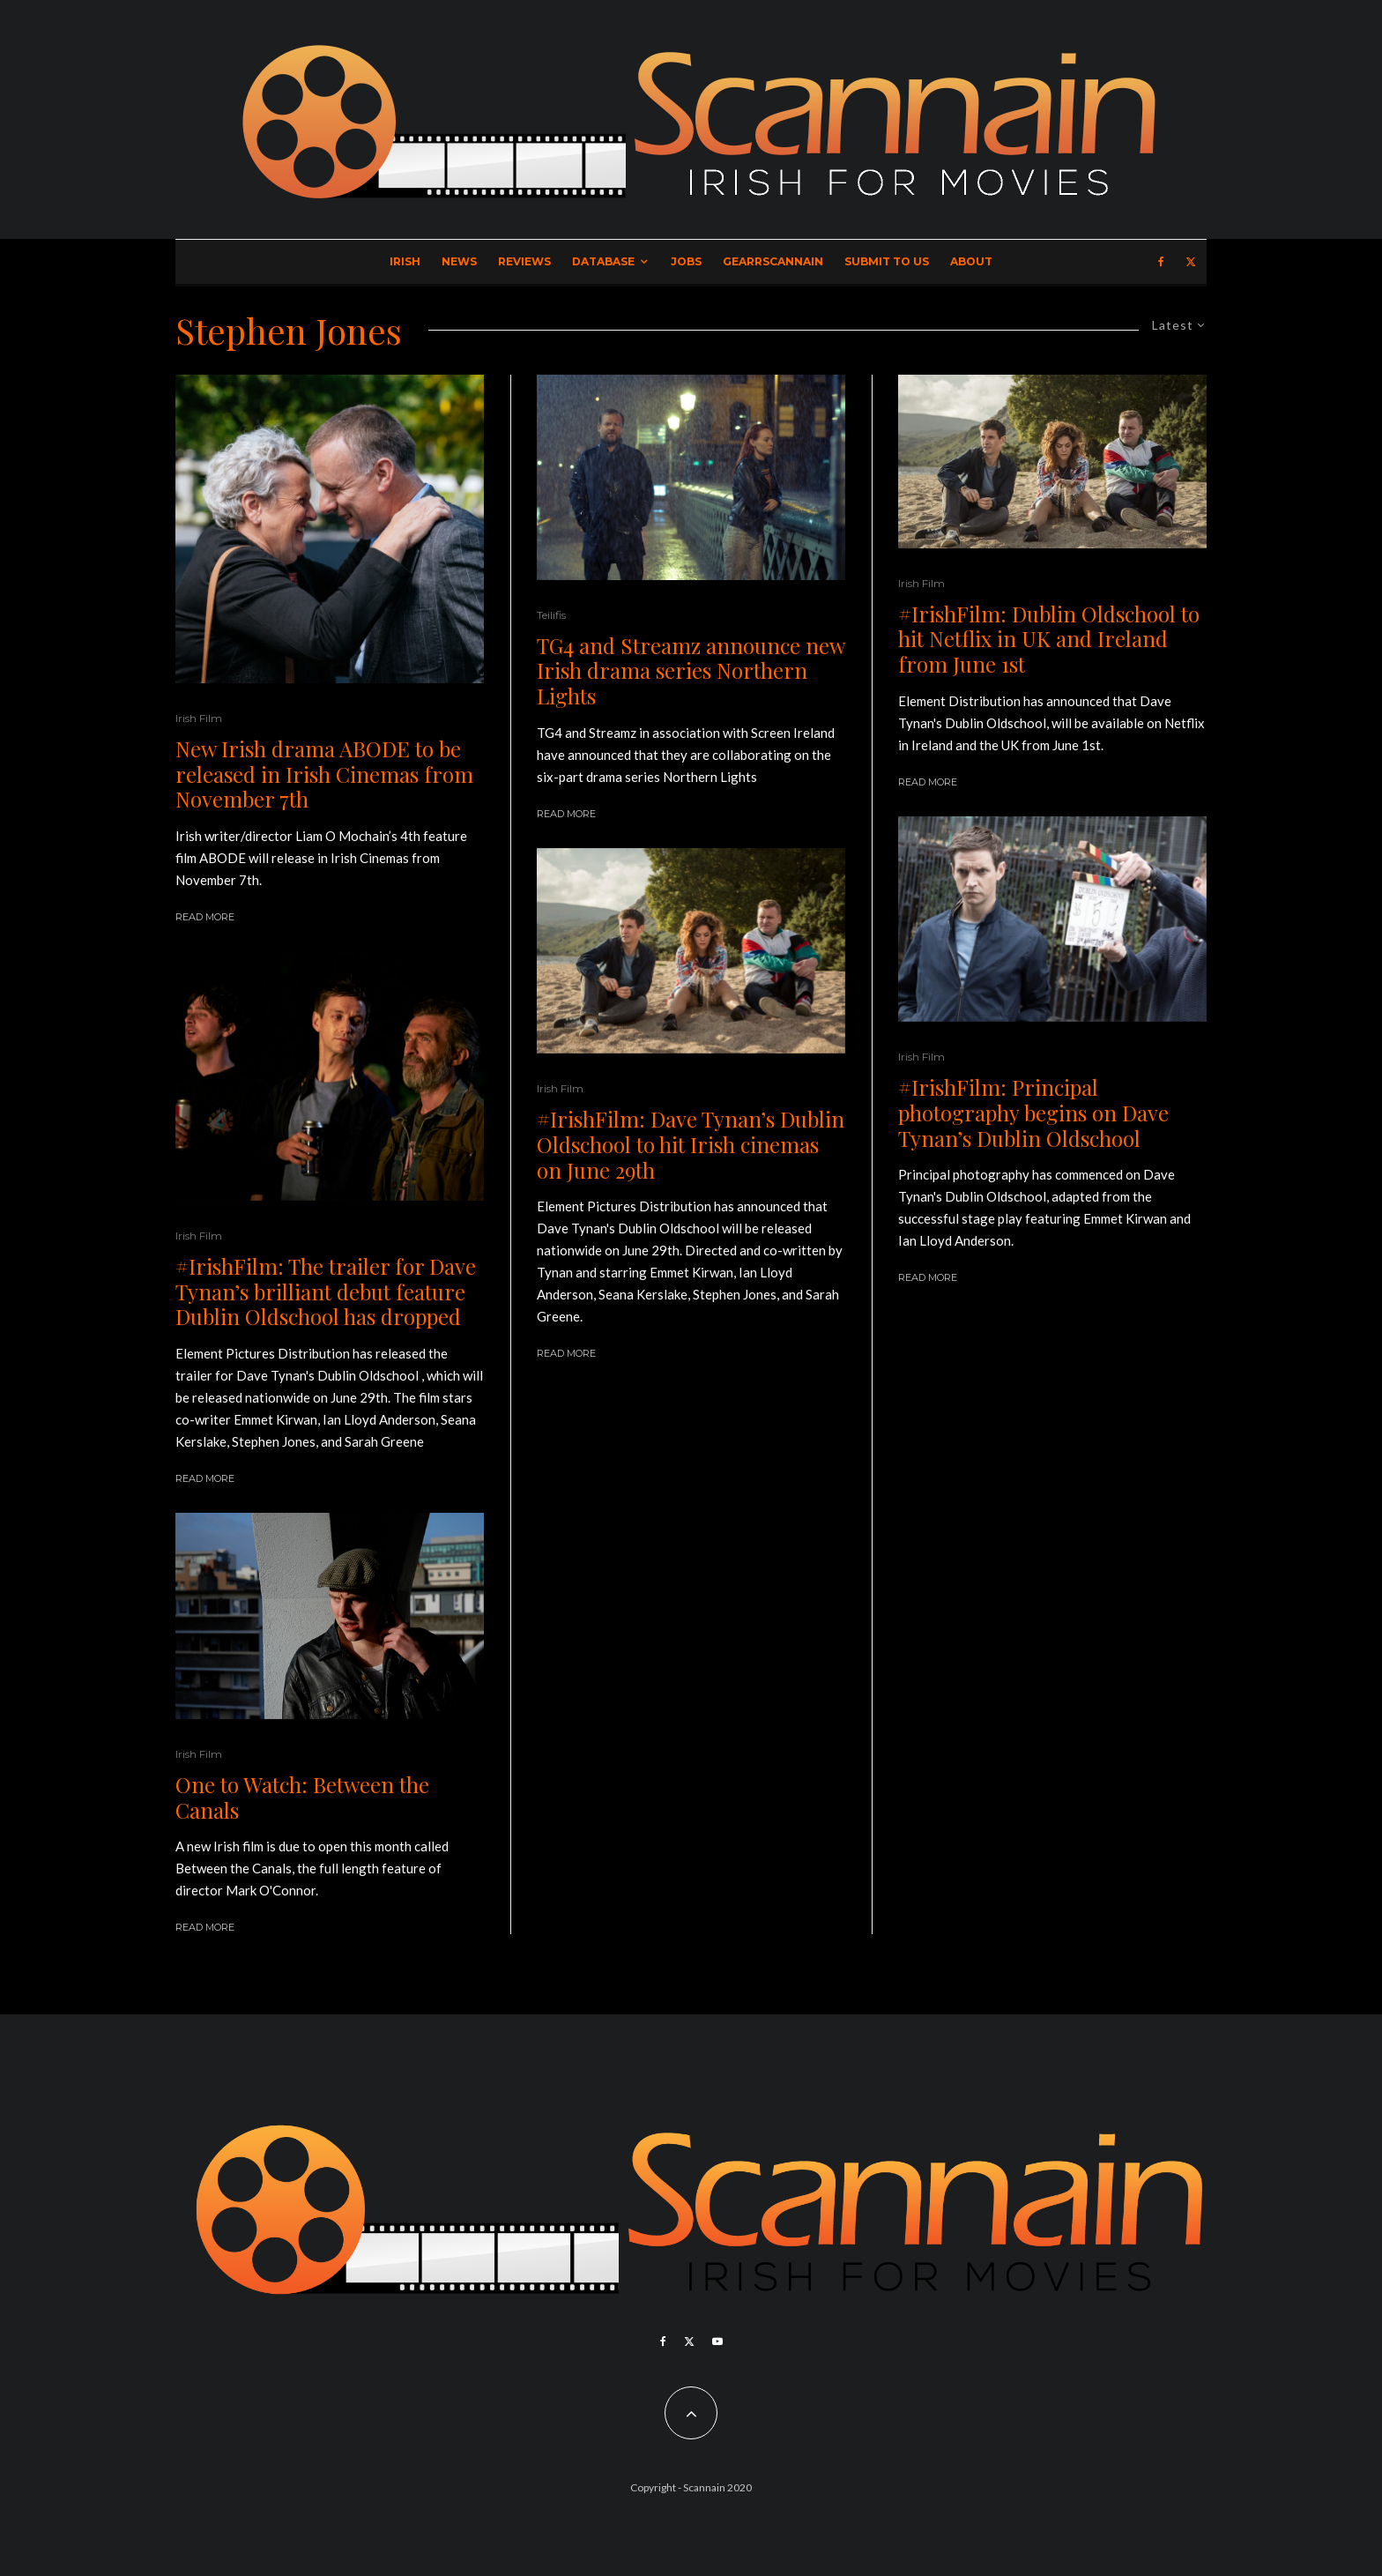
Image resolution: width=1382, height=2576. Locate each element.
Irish (405, 261)
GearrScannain (773, 261)
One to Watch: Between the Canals (302, 1797)
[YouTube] (717, 2341)
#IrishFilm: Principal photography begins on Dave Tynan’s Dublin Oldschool (1033, 1112)
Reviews (524, 261)
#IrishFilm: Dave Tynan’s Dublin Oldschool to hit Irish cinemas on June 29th (690, 1144)
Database (603, 261)
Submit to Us (886, 261)
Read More (204, 917)
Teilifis (551, 615)
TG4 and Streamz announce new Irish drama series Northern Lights (690, 671)
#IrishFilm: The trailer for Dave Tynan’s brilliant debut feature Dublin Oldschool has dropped (325, 1291)
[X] (1191, 262)
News (459, 261)
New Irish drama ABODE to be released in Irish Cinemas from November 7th (324, 774)
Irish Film (198, 718)
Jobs (686, 261)
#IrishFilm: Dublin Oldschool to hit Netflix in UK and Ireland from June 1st (1049, 639)
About (971, 261)
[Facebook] (1161, 262)
